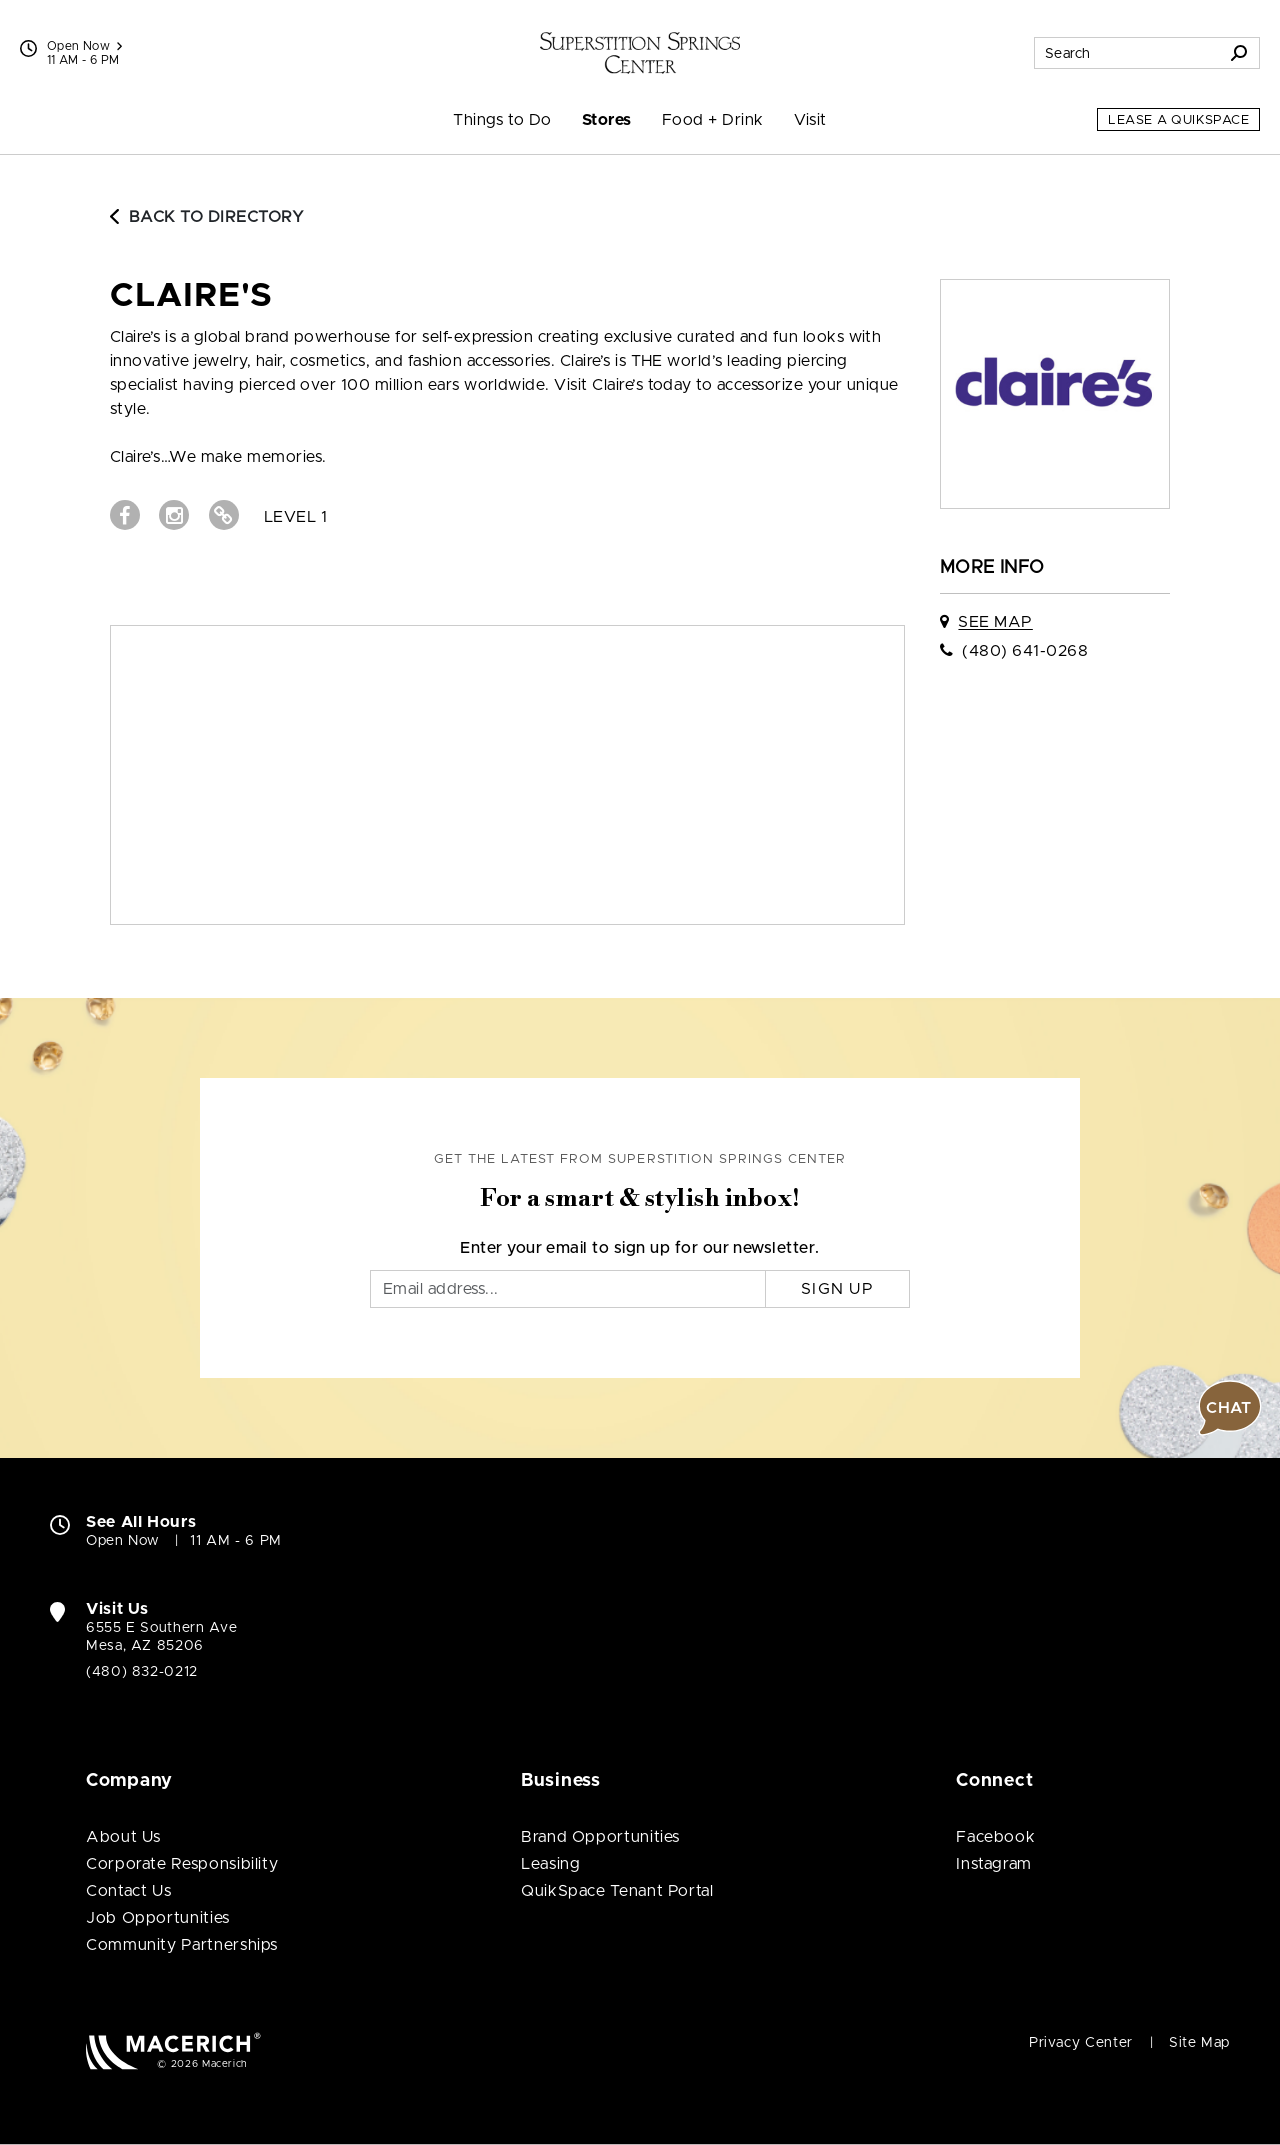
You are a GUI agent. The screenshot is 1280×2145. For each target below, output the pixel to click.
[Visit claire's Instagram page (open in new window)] (174, 515)
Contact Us (128, 1891)
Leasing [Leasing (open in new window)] (550, 1864)
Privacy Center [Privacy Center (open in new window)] (1081, 2043)
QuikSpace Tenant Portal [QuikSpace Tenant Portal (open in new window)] (617, 1891)
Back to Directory (207, 217)
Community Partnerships (182, 1945)
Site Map (1199, 2043)
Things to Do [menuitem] (502, 120)
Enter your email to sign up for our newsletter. (640, 1248)
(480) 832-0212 (142, 1672)
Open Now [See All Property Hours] (84, 46)
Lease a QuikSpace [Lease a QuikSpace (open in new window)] (1178, 120)
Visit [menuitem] (810, 120)
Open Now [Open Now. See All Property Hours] (123, 1541)
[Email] (568, 1289)
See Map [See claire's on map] (995, 622)
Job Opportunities (158, 1918)
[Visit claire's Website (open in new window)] (224, 515)
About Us (123, 1837)
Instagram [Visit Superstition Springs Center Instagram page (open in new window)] (994, 1864)
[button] (1230, 1408)
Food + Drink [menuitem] (713, 120)
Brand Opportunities (600, 1837)
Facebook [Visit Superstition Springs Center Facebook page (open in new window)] (995, 1837)
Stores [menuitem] (607, 120)
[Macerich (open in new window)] (173, 2050)
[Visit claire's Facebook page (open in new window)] (125, 515)
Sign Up (837, 1289)
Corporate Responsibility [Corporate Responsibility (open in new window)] (182, 1864)
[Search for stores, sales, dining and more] (1127, 53)
